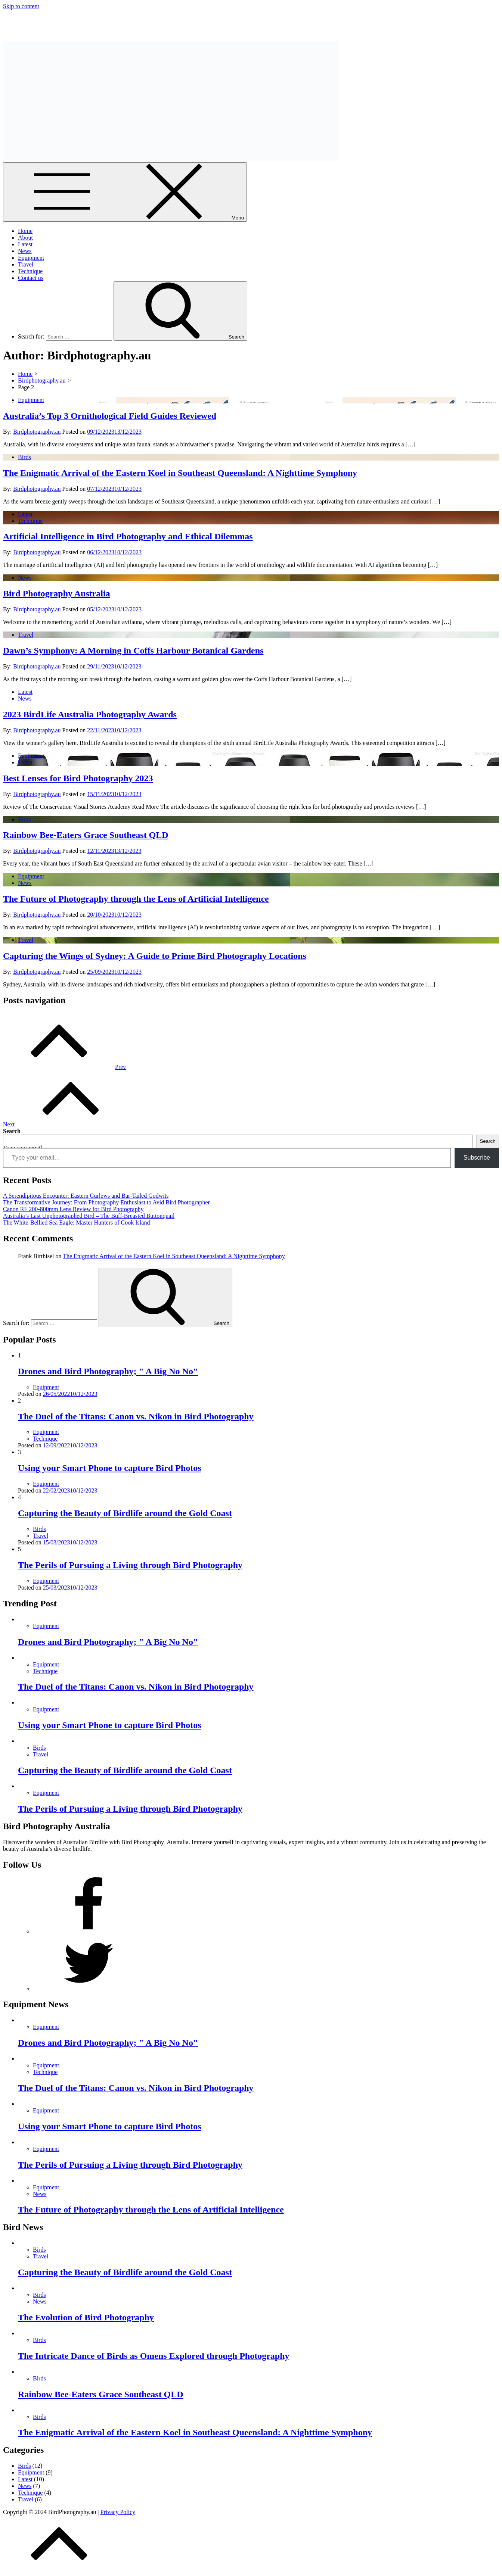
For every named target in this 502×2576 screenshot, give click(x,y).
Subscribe (477, 1157)
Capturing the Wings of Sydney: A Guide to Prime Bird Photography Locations (154, 956)
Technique (30, 271)
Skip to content (21, 6)
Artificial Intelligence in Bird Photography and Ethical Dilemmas (128, 536)
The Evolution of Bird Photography (86, 2317)
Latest (25, 244)
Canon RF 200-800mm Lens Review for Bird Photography (73, 1209)
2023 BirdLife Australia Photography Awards (90, 714)
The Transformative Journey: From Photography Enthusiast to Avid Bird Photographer (106, 1202)
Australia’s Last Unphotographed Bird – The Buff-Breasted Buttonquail (88, 1216)
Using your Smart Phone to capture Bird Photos (109, 1468)
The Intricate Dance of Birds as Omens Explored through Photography (153, 2356)
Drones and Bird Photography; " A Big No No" (108, 1371)
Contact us (30, 278)
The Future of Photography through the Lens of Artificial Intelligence (136, 899)
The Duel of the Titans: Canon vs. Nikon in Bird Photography (136, 1416)
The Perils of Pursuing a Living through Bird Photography (130, 1565)
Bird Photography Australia (36, 19)
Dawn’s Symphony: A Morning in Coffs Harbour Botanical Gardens (133, 650)
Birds (24, 457)
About (25, 237)
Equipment (31, 258)
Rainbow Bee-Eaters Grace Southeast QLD (85, 835)
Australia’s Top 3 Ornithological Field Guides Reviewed (109, 416)
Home (25, 231)
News (24, 251)
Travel (25, 264)
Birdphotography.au (37, 431)
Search (12, 1131)
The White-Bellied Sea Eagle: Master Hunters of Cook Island (76, 1222)
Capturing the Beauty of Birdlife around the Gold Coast (125, 1513)
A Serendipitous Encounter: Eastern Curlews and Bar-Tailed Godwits (85, 1195)
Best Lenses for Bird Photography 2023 (78, 778)
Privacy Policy (118, 2512)
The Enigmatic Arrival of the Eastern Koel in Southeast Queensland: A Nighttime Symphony (180, 473)
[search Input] (79, 337)
